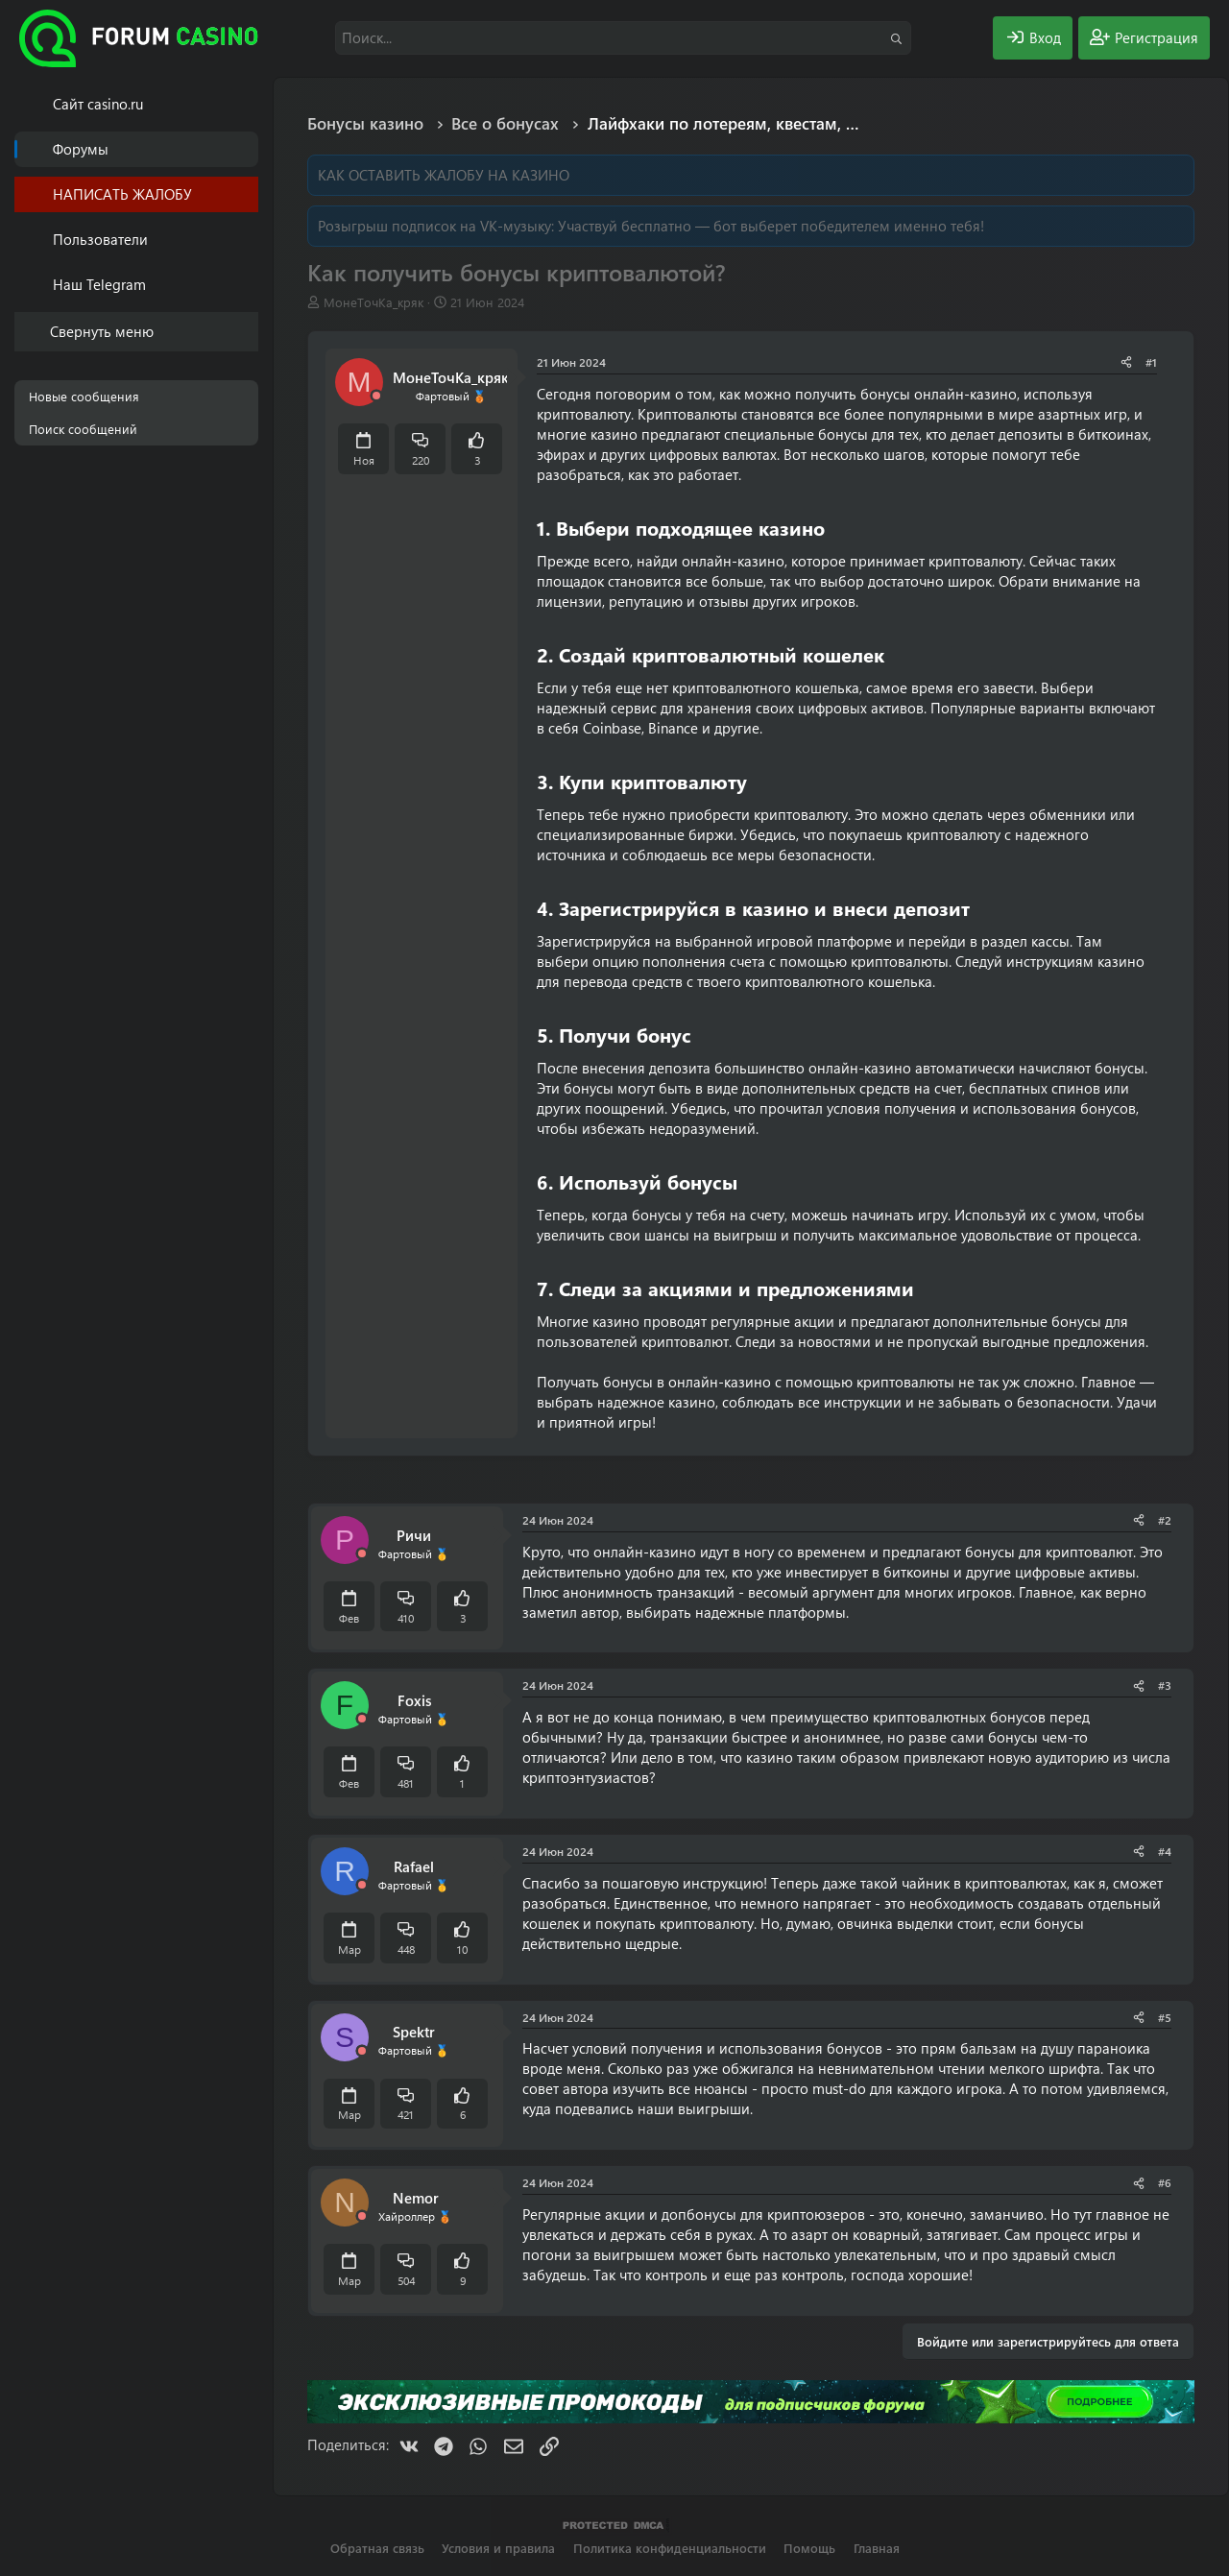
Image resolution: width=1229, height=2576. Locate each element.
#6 (1164, 2182)
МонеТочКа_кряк (373, 302)
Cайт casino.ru (98, 103)
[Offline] (376, 396)
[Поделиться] (1126, 362)
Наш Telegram (99, 284)
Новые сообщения (84, 396)
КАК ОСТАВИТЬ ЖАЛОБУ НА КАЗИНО (443, 174)
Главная (877, 2548)
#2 (1164, 1520)
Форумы (80, 148)
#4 (1164, 1851)
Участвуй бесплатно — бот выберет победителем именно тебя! (771, 225)
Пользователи (100, 239)
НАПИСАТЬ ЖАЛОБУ (122, 194)
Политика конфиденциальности (669, 2548)
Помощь (809, 2548)
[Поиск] (623, 38)
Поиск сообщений (83, 429)
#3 (1164, 1685)
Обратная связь (377, 2548)
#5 (1164, 2017)
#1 (1151, 362)
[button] (247, 239)
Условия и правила (498, 2548)
